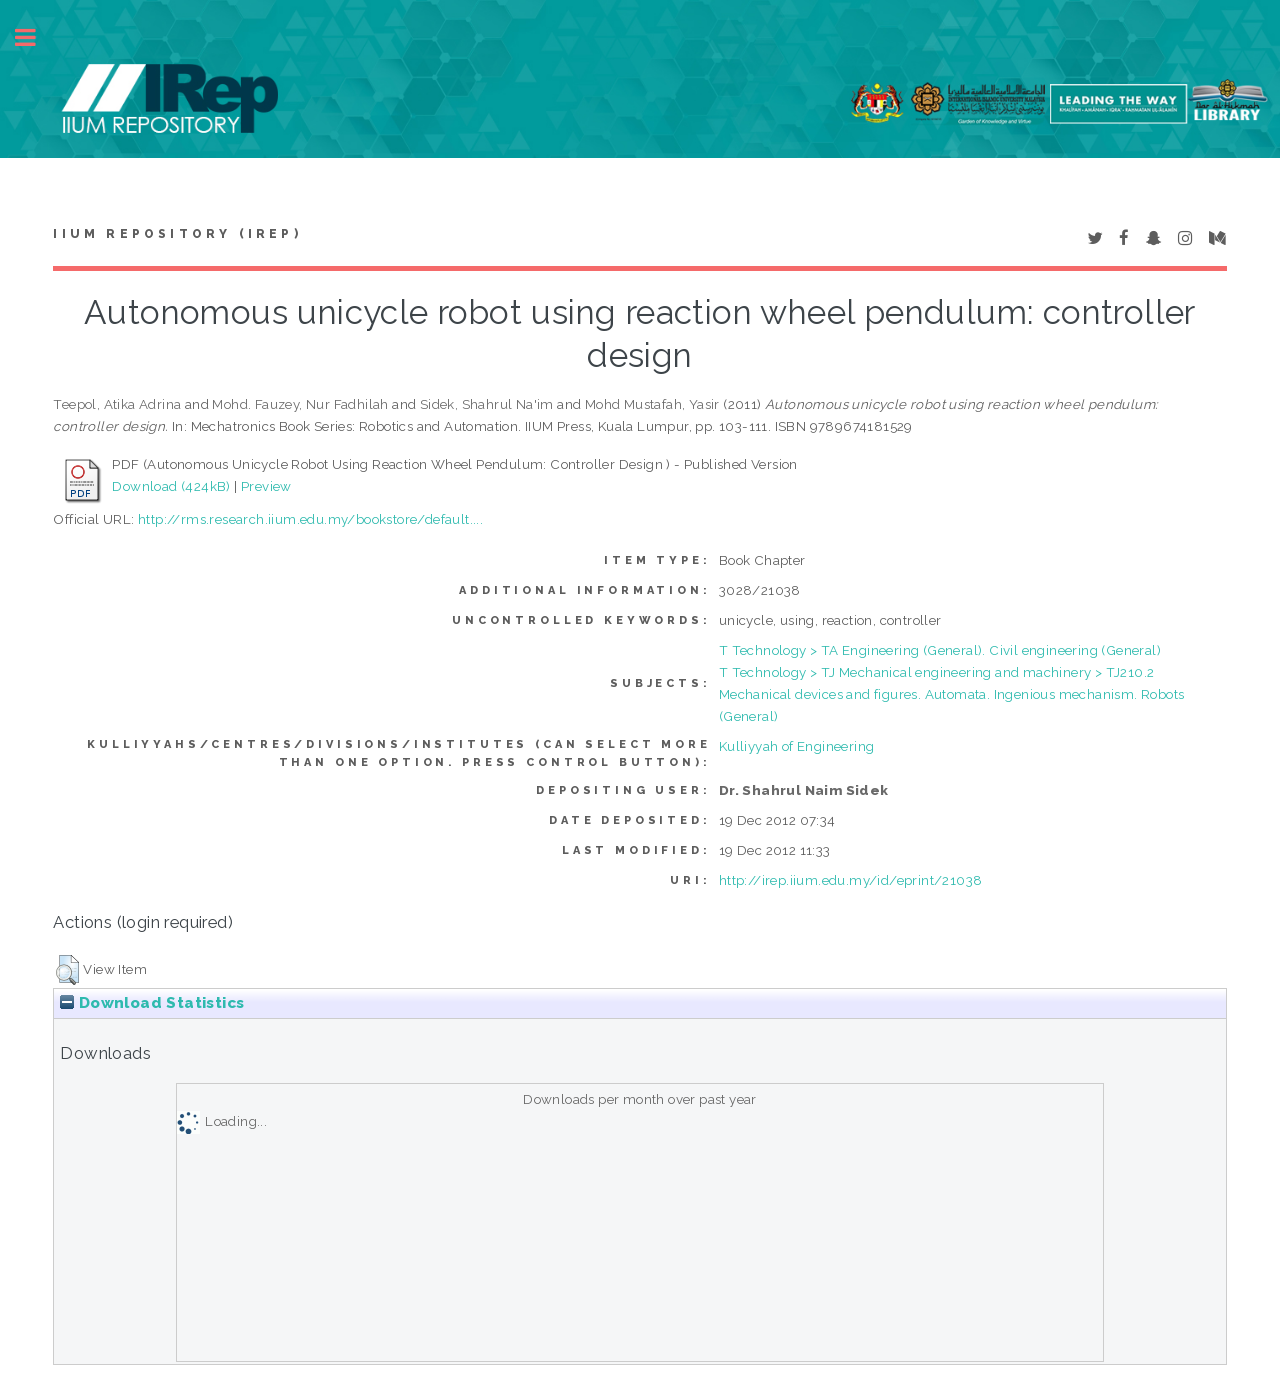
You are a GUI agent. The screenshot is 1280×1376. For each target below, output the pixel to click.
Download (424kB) (171, 486)
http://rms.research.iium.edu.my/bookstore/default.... (310, 519)
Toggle (36, 37)
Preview (266, 486)
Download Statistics (152, 1003)
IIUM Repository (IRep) (177, 234)
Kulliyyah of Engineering (797, 746)
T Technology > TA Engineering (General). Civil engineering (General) (940, 650)
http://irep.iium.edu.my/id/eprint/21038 (851, 880)
